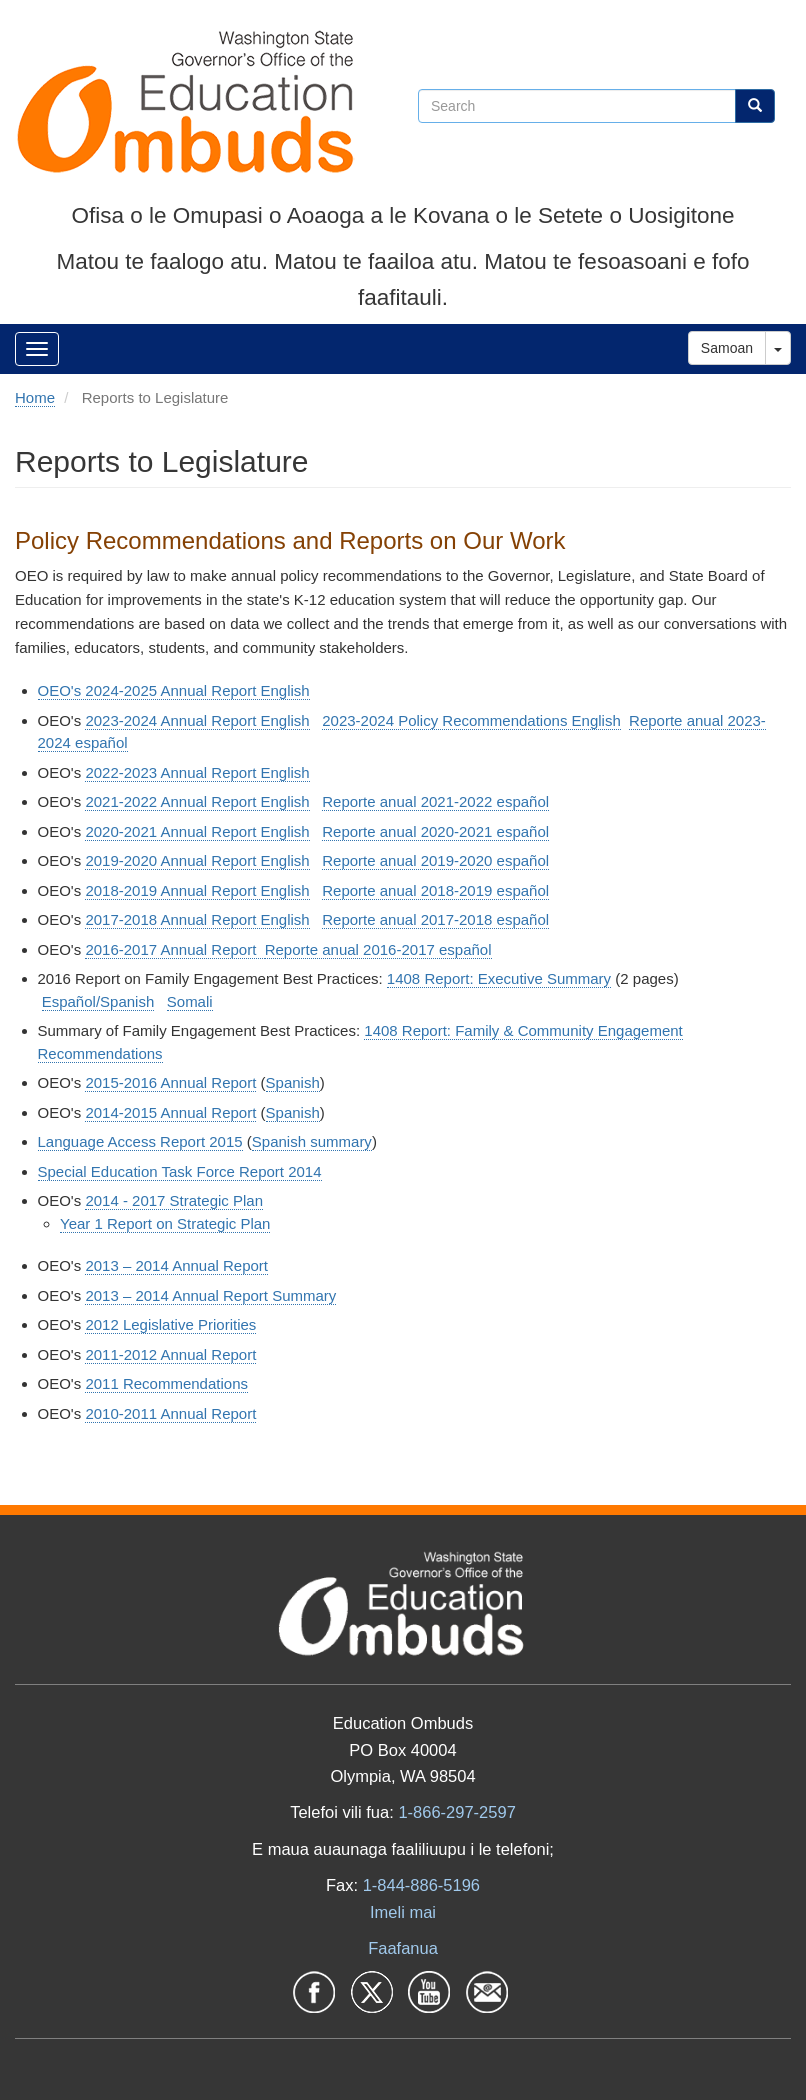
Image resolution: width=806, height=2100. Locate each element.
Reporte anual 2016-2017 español (378, 949)
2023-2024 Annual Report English (197, 720)
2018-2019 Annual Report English (197, 890)
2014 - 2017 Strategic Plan (174, 1200)
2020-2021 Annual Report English (197, 831)
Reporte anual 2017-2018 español (435, 919)
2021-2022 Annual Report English (197, 801)
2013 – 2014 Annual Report (176, 1265)
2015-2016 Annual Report (170, 1082)
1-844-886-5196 (421, 1885)
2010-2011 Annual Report (170, 1413)
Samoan (727, 348)
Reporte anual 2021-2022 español (435, 801)
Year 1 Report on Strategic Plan (165, 1223)
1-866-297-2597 (456, 1812)
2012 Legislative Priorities (170, 1324)
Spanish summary (312, 1141)
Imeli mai (403, 1912)
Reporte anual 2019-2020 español (435, 860)
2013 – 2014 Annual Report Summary (210, 1295)
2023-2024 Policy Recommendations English (471, 720)
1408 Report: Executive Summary (499, 978)
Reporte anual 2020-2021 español (435, 831)
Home (35, 397)
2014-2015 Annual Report (170, 1112)
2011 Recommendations (166, 1383)
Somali (190, 1001)
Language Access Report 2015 (140, 1141)
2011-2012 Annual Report (170, 1354)
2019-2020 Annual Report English (197, 860)
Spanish (293, 1082)
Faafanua (403, 1948)
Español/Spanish (98, 1001)
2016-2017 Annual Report (174, 949)
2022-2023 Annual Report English (197, 772)
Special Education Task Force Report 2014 (180, 1171)
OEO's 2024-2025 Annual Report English (174, 690)
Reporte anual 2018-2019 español (435, 890)
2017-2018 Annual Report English (197, 919)
